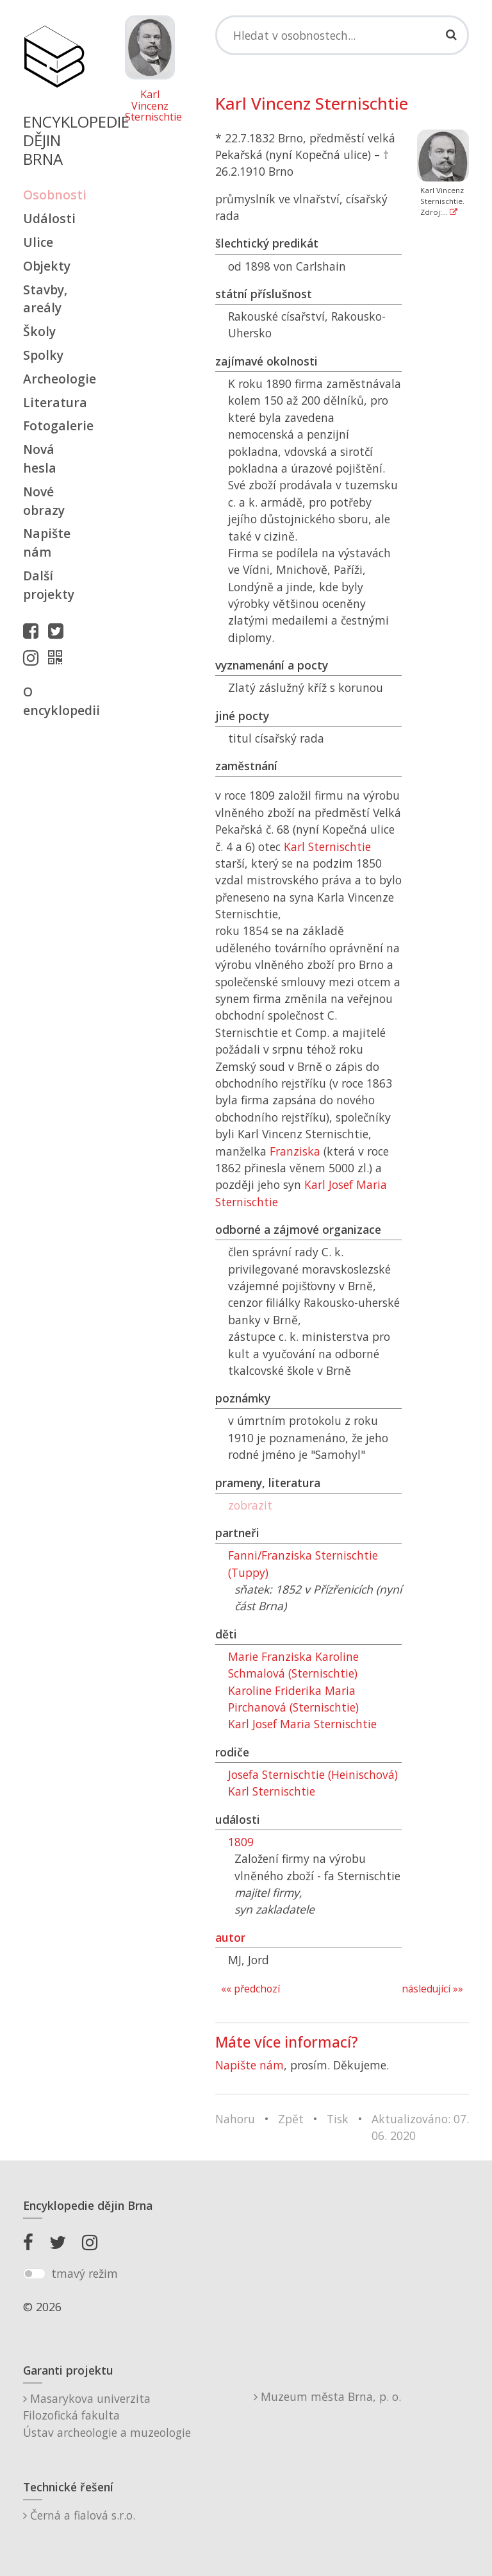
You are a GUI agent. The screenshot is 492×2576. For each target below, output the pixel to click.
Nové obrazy (44, 501)
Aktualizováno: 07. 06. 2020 (420, 2127)
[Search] (342, 35)
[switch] (34, 2274)
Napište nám (46, 542)
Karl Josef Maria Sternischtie (302, 1723)
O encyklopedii (54, 701)
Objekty (46, 265)
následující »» (432, 1989)
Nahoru (235, 2118)
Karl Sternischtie (327, 846)
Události (49, 218)
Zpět (291, 2118)
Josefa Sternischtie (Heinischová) (313, 1774)
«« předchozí (250, 1989)
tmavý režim (84, 2273)
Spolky (43, 355)
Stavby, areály (45, 299)
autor (230, 1937)
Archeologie (54, 378)
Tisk (337, 2118)
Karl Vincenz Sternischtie (150, 106)
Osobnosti (54, 194)
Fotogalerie (54, 425)
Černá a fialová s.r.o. (79, 2515)
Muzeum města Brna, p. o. (327, 2396)
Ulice (38, 242)
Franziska (295, 1151)
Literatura (54, 402)
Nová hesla (39, 458)
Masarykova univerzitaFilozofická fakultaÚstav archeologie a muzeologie (107, 2415)
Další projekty (48, 585)
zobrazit (250, 1505)
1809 (241, 1841)
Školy (39, 331)
